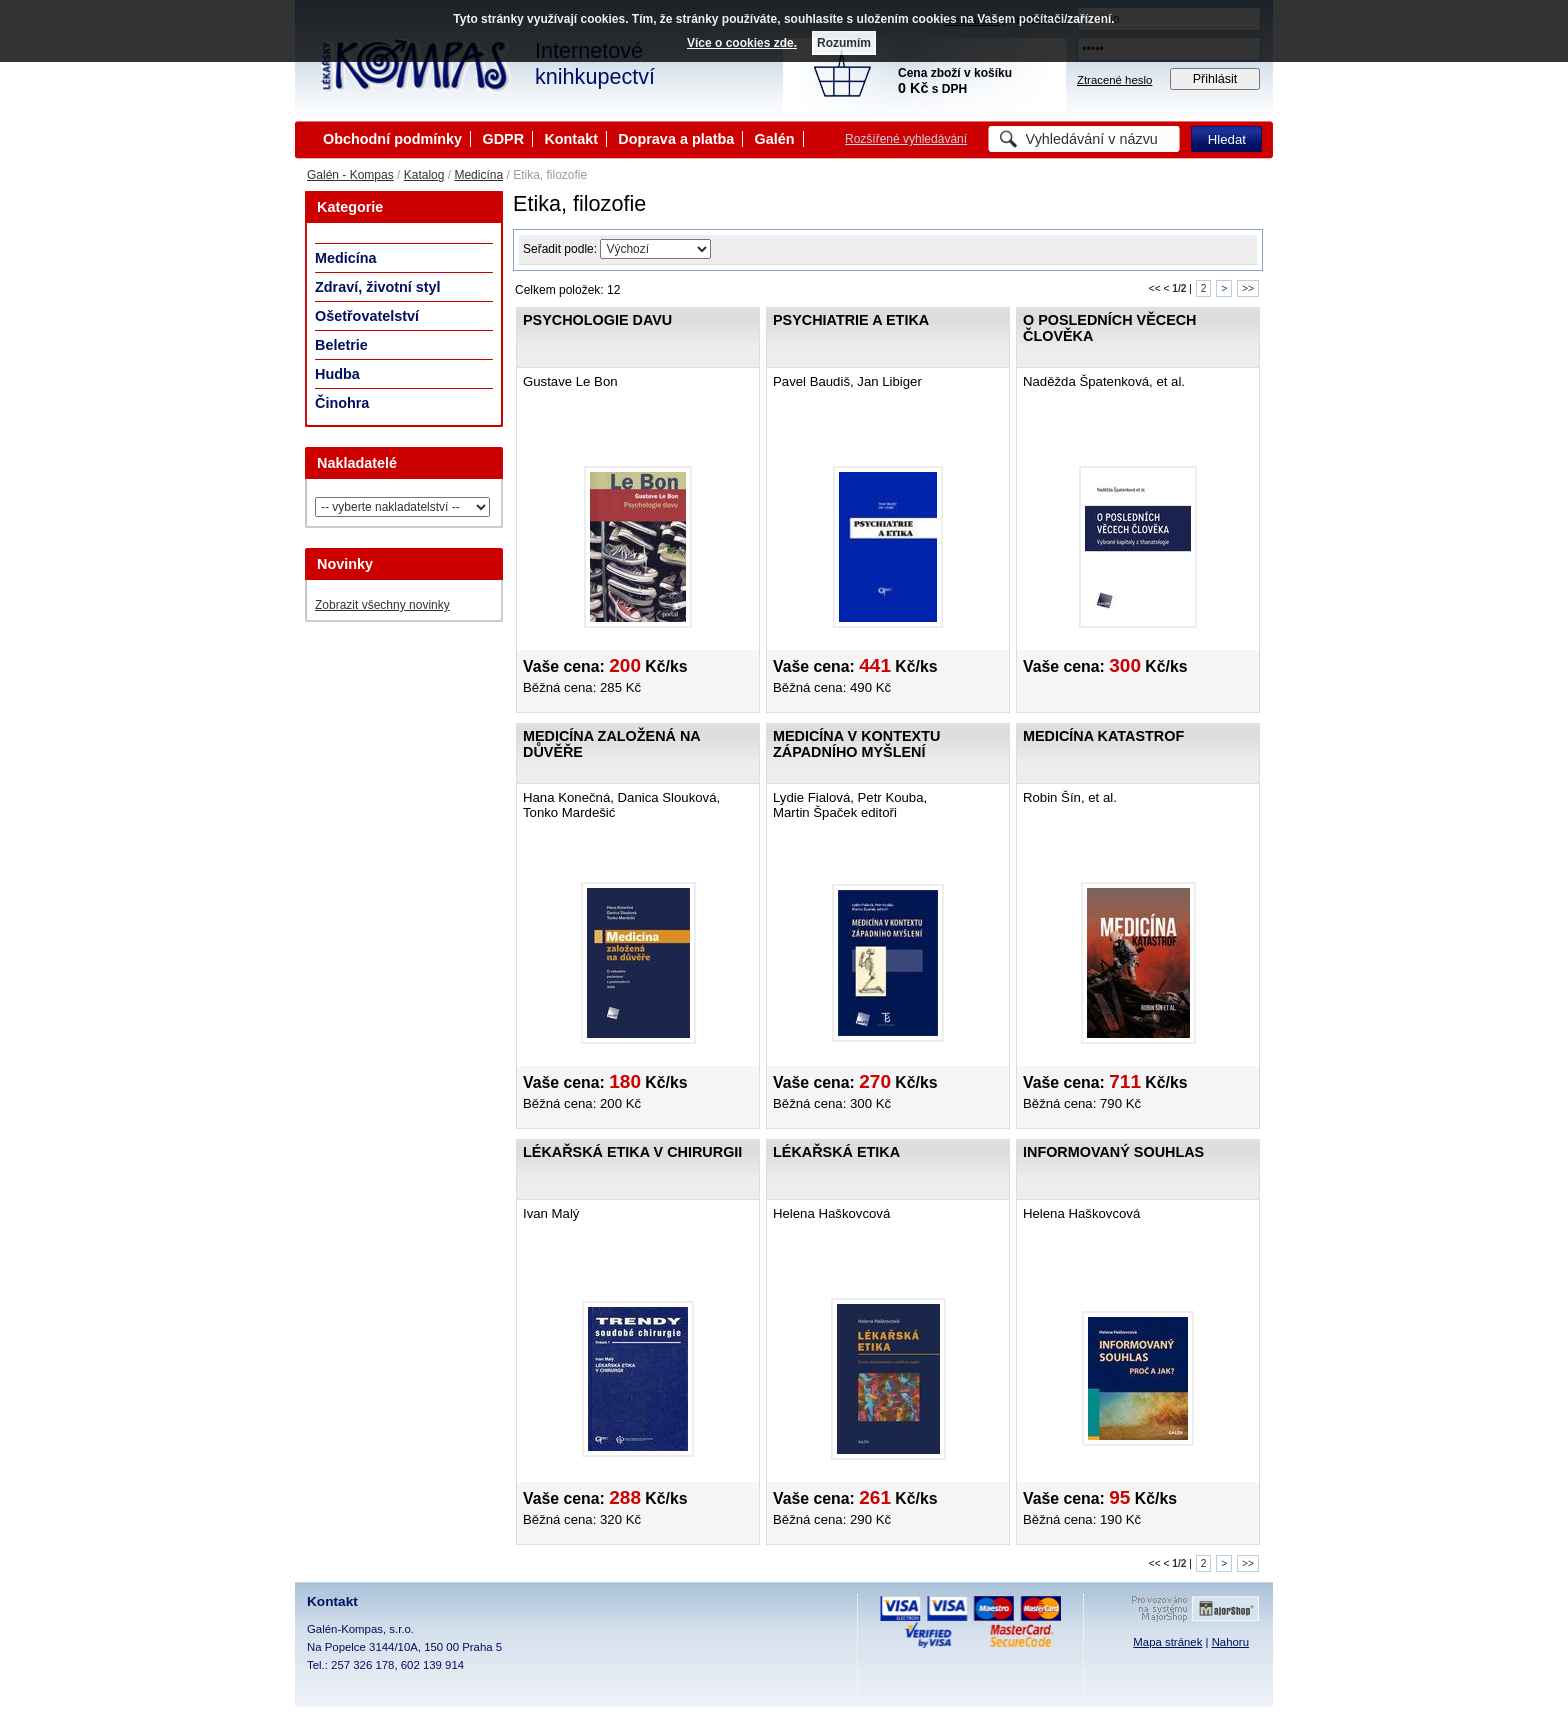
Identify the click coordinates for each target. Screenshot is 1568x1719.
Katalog (424, 175)
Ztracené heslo (1114, 80)
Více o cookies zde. (742, 43)
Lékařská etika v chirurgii (632, 1152)
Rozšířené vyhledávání (906, 139)
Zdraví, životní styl (378, 287)
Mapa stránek (1167, 1642)
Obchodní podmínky (392, 139)
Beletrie (341, 345)
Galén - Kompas (350, 175)
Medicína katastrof (1103, 736)
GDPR (503, 139)
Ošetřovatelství (367, 316)
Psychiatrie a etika (851, 320)
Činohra (342, 403)
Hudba (337, 374)
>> (1248, 288)
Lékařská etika (836, 1152)
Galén (775, 139)
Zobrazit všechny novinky (382, 605)
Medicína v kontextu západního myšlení (856, 744)
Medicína (478, 175)
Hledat (1227, 139)
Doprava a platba (676, 139)
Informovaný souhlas (1113, 1152)
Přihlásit (1215, 79)
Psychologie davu (597, 320)
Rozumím (844, 43)
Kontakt (571, 139)
